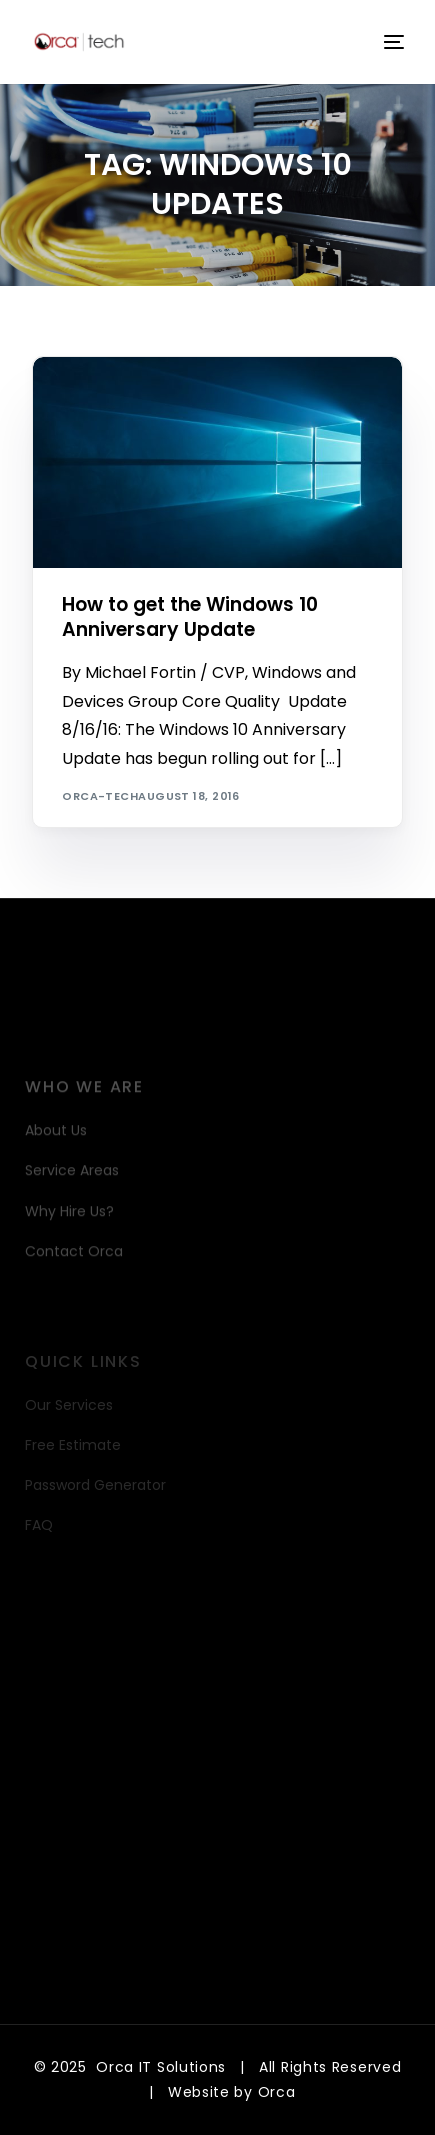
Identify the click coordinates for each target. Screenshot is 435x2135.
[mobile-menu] (392, 42)
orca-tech (100, 796)
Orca (277, 2092)
